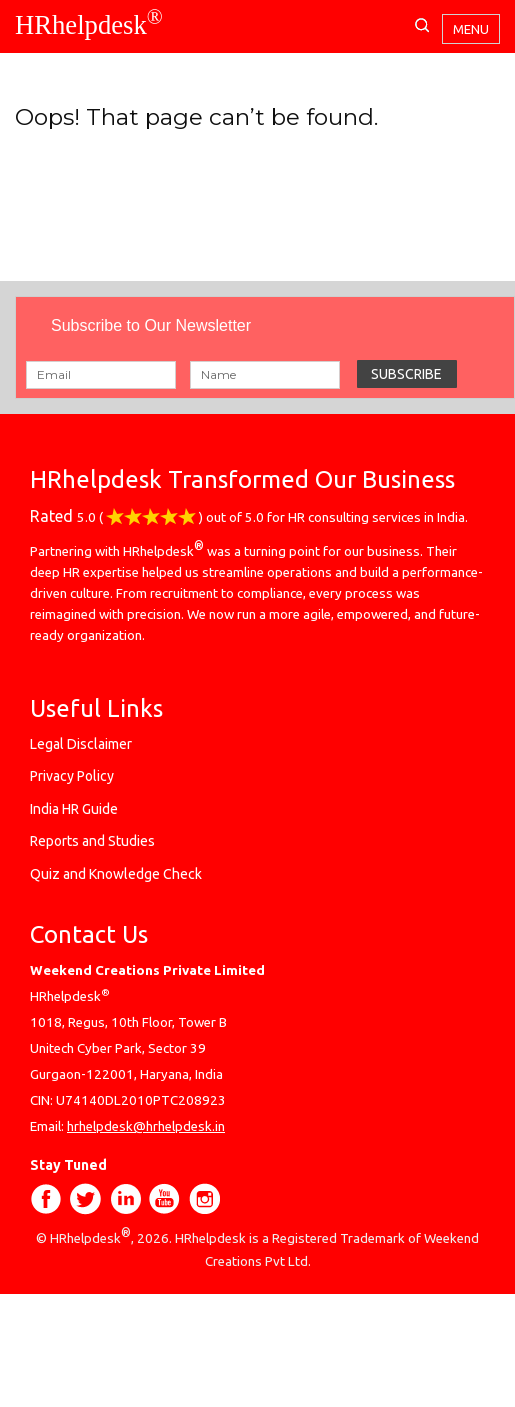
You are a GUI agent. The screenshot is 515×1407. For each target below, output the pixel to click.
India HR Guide (74, 809)
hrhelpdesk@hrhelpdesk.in (146, 1126)
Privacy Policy (72, 776)
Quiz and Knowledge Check (116, 874)
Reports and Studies (92, 841)
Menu (471, 29)
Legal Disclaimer (81, 744)
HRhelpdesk (89, 25)
